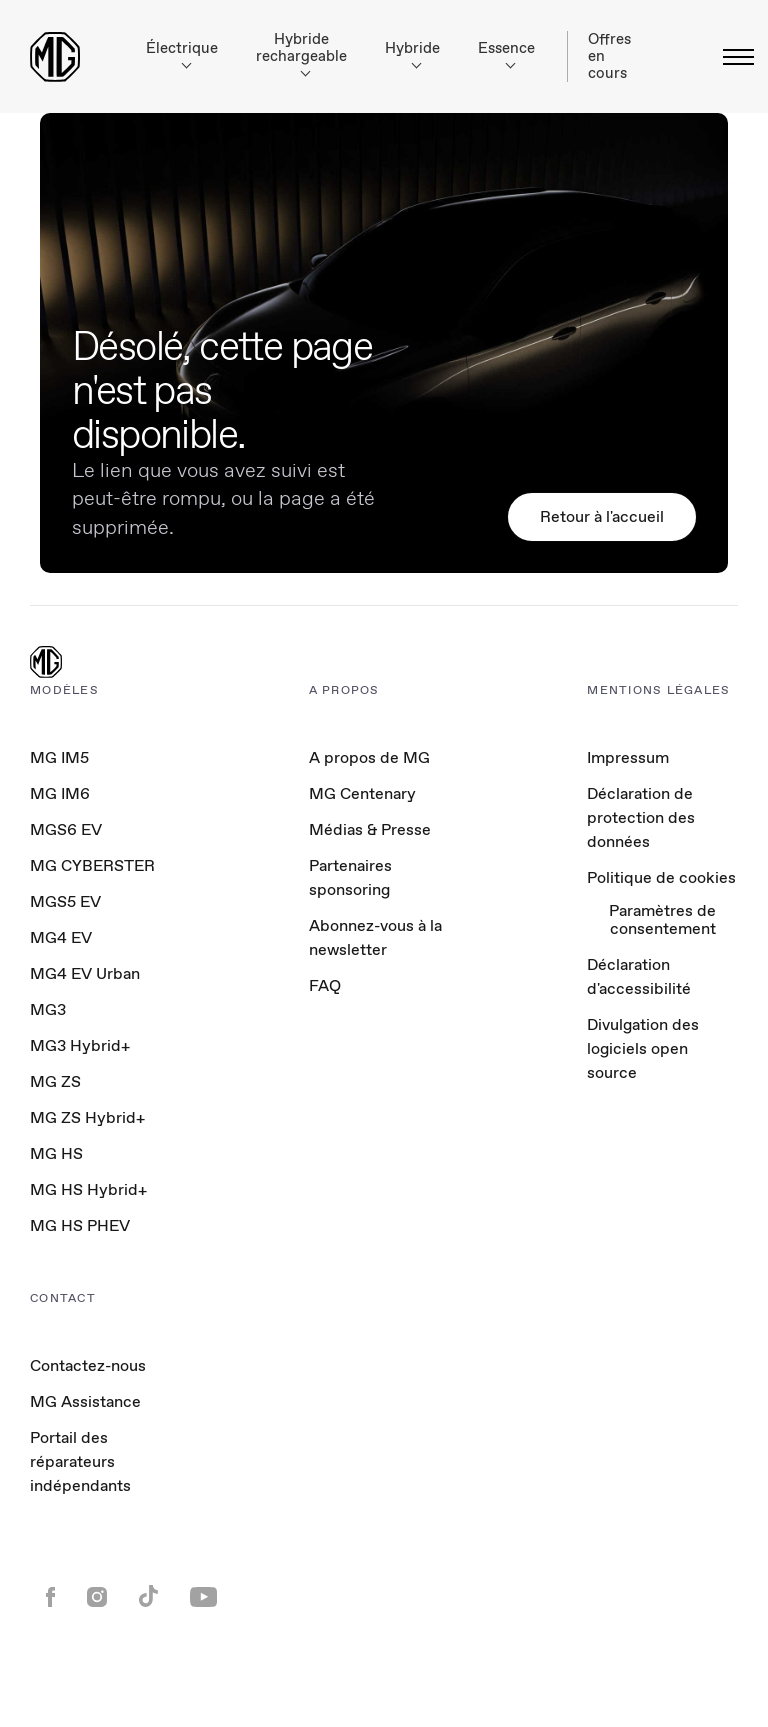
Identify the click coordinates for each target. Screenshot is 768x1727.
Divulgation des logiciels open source (643, 1048)
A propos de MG (369, 757)
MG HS (56, 1153)
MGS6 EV (66, 829)
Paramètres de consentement (662, 920)
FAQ (325, 985)
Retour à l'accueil (602, 516)
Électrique (182, 53)
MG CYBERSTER (92, 865)
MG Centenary (362, 793)
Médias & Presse (370, 829)
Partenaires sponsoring (350, 877)
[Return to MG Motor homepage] (55, 57)
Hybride (412, 53)
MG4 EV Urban (85, 973)
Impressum (628, 757)
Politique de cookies (661, 877)
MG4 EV (61, 937)
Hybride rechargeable (301, 53)
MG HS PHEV (80, 1225)
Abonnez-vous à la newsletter (375, 937)
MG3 (48, 1009)
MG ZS (55, 1081)
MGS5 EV (65, 901)
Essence (506, 53)
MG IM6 (60, 793)
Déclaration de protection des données (641, 817)
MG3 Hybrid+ (80, 1045)
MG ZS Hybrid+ (87, 1117)
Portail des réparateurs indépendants (80, 1461)
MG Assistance (85, 1401)
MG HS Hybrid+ (88, 1189)
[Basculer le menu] (732, 57)
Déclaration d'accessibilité (639, 976)
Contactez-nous (88, 1365)
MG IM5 (59, 757)
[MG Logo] (46, 664)
